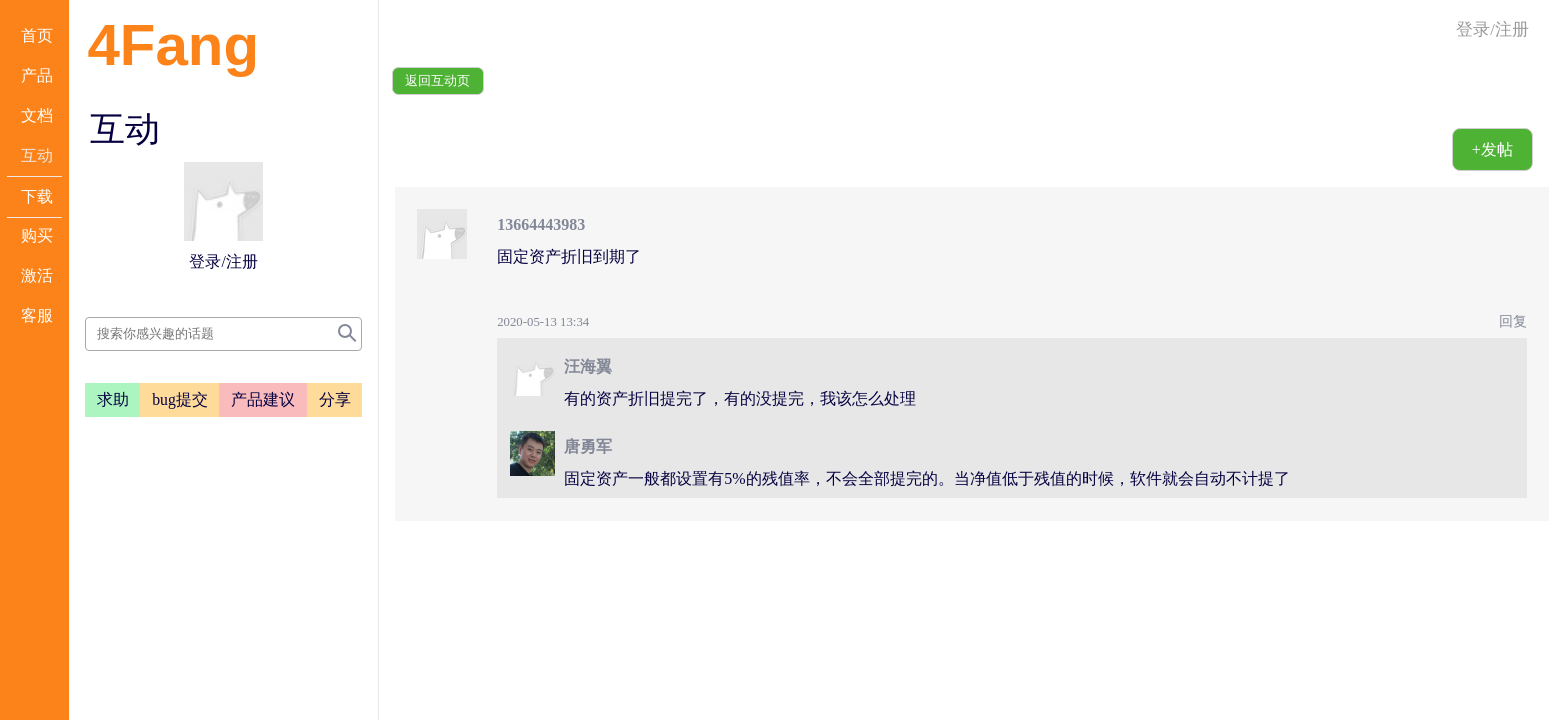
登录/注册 (1492, 29)
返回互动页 (437, 81)
